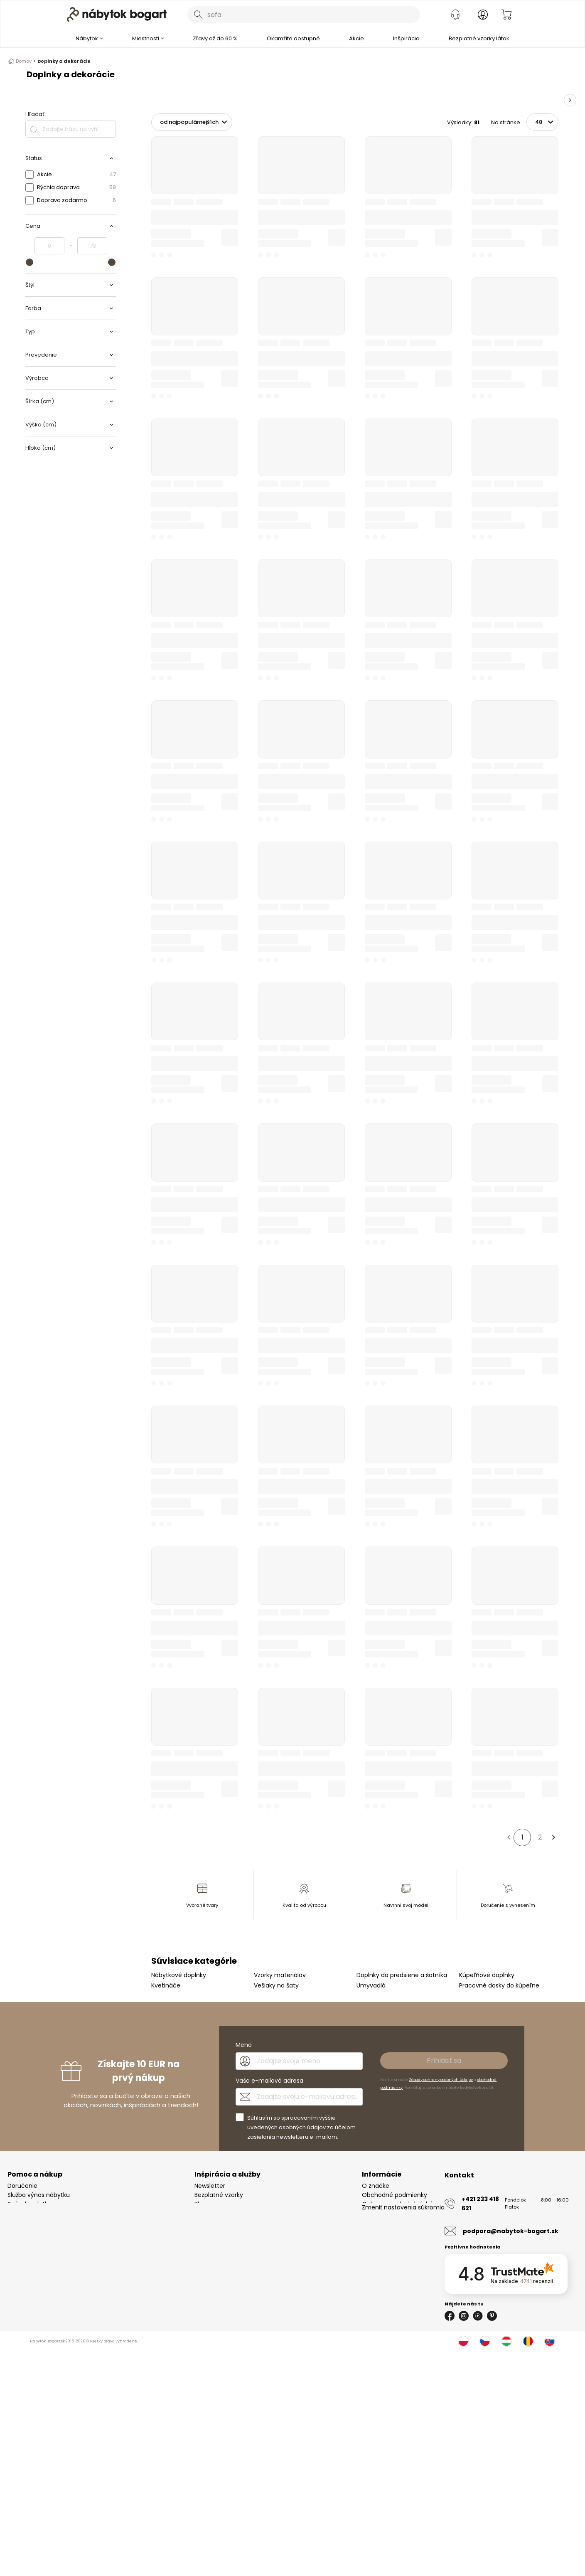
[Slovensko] (549, 2341)
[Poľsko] (463, 2341)
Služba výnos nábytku (38, 2195)
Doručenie (22, 2186)
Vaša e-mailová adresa (269, 2080)
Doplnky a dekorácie (64, 61)
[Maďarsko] (506, 2341)
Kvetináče (165, 1985)
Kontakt (373, 2213)
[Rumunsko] (528, 2341)
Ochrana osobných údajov (400, 2204)
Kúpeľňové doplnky (486, 1975)
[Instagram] (464, 2316)
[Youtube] (478, 2316)
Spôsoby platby (29, 2204)
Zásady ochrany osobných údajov (441, 2079)
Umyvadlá (371, 1985)
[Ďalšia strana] (553, 1837)
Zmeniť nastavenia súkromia (403, 2222)
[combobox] (303, 14)
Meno (244, 2045)
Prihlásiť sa (444, 2060)
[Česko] (484, 2341)
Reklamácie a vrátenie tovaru (50, 2213)
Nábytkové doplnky (178, 1975)
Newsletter (209, 2186)
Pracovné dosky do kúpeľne (499, 1985)
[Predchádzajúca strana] (509, 1837)
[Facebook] (450, 2316)
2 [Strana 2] (540, 1837)
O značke (375, 2186)
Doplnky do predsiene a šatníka (401, 1975)
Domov (22, 61)
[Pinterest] (492, 2316)
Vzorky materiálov (280, 1975)
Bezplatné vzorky (218, 2195)
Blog (200, 2204)
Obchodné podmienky (394, 2195)
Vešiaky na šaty (276, 1985)
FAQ (13, 2222)
